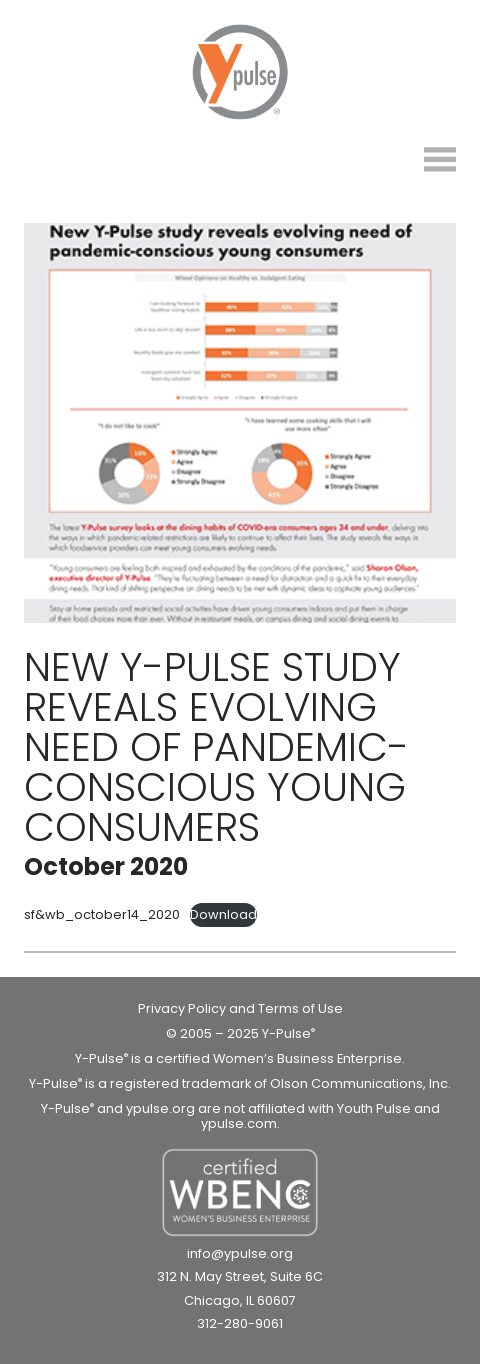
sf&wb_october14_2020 (102, 914)
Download (223, 914)
